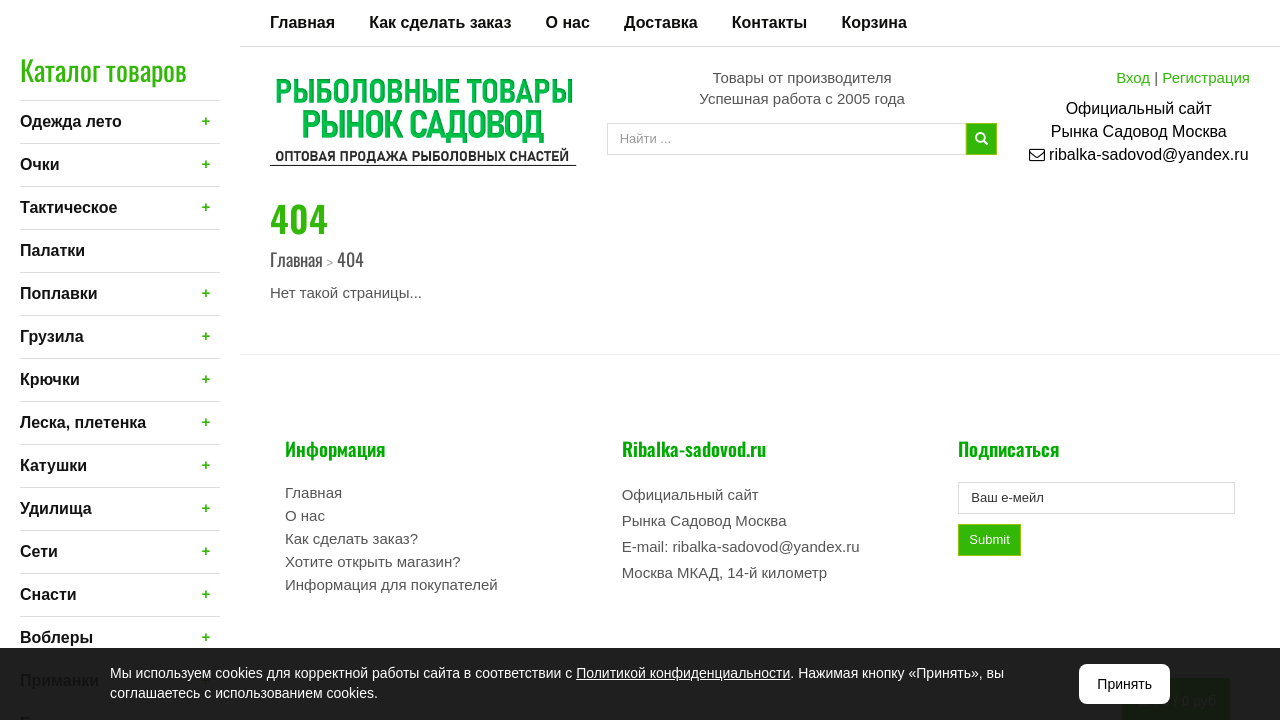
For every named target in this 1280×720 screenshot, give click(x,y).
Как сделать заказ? (351, 538)
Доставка (661, 22)
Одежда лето (71, 121)
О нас (568, 22)
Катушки (53, 465)
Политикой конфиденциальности (683, 673)
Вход (1133, 77)
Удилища (56, 508)
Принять (1124, 684)
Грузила (52, 336)
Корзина (873, 22)
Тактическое (68, 207)
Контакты (769, 22)
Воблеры (56, 637)
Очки (40, 164)
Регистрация (1206, 77)
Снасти (48, 594)
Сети (39, 551)
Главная (302, 22)
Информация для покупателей (391, 584)
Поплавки (59, 293)
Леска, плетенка (83, 422)
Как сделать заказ (440, 22)
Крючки (50, 379)
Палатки (52, 250)
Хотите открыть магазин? (373, 561)
